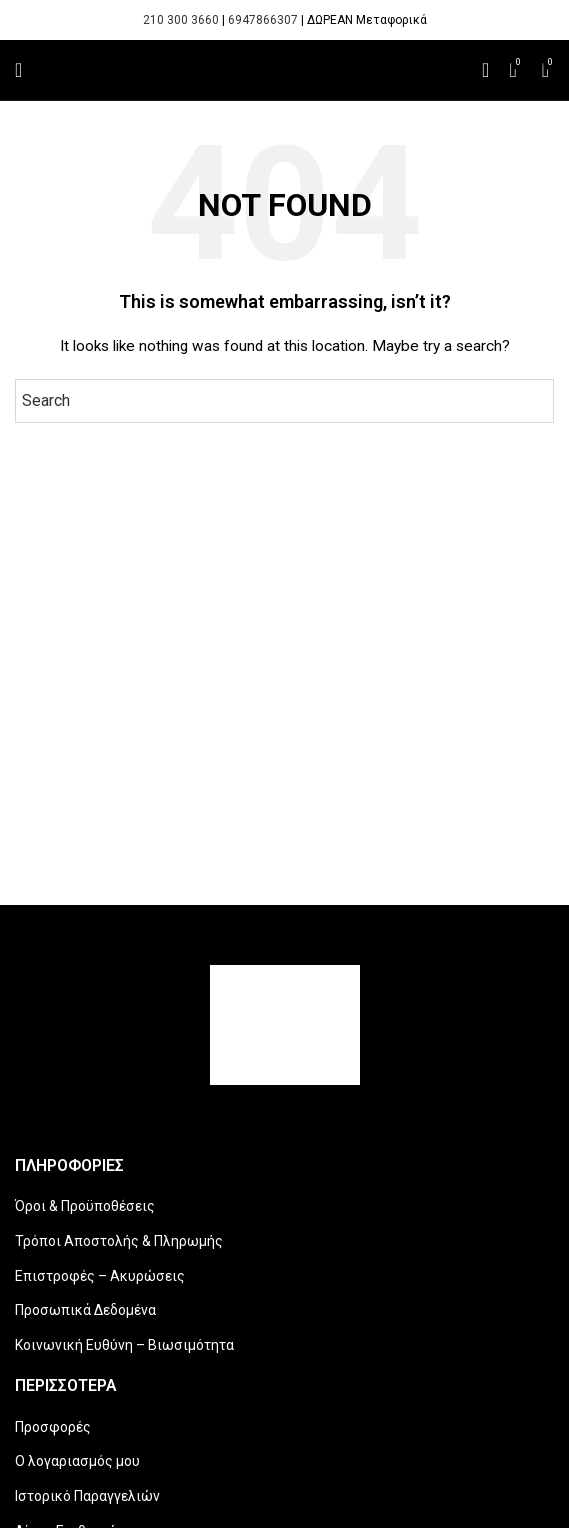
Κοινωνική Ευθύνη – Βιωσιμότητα (124, 1345)
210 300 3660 (181, 20)
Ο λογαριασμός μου (77, 1461)
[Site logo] (284, 70)
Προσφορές (53, 1427)
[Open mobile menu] (18, 70)
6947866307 (263, 20)
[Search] (485, 70)
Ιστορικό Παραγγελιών (87, 1496)
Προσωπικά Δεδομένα (85, 1310)
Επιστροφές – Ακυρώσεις (100, 1276)
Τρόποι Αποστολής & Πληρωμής (119, 1241)
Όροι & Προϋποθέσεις (85, 1206)
